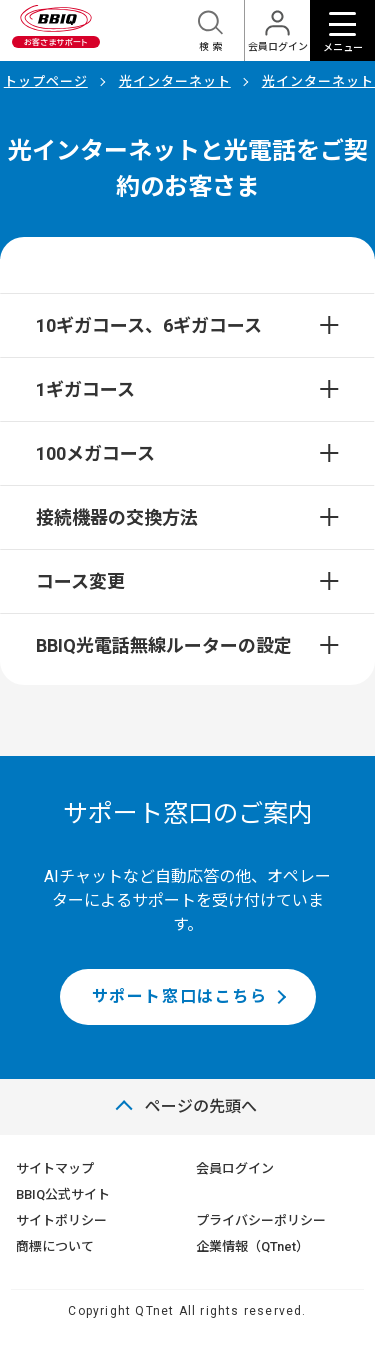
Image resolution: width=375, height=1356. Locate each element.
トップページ (46, 81)
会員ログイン (235, 1168)
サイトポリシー (61, 1220)
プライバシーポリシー (261, 1220)
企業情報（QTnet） (252, 1246)
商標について (55, 1246)
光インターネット (175, 81)
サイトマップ (55, 1168)
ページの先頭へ (201, 1106)
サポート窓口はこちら (180, 996)
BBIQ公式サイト (63, 1194)
